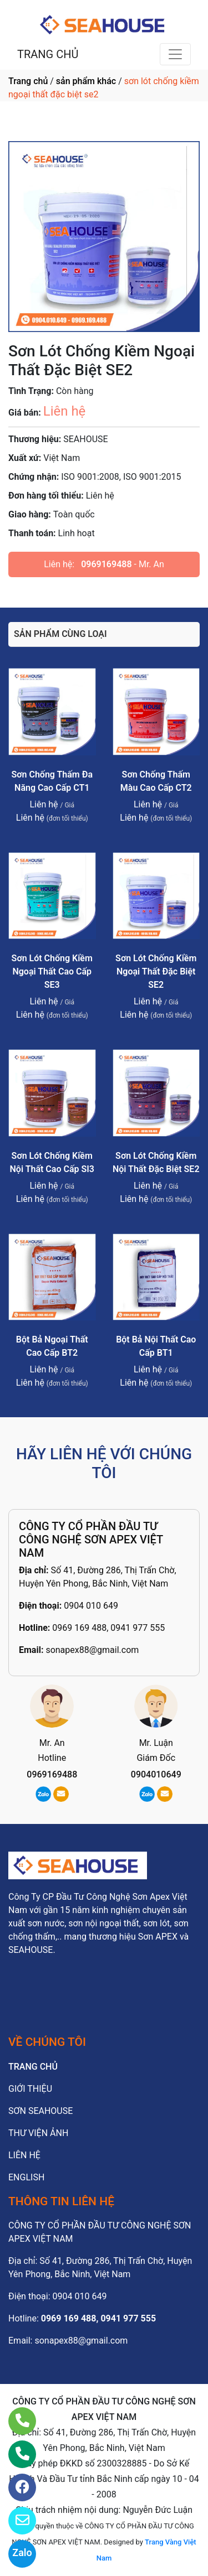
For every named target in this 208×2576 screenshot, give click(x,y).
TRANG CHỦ (47, 54)
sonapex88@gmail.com (92, 1650)
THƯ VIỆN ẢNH (38, 2133)
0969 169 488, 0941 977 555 (108, 1628)
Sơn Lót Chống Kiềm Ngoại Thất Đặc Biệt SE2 (155, 971)
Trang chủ (28, 81)
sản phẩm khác (86, 81)
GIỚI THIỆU (30, 2088)
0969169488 (106, 564)
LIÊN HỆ (24, 2155)
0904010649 (156, 1774)
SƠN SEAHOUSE (40, 2111)
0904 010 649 (91, 1605)
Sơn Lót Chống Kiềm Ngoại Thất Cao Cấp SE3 (52, 971)
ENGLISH (26, 2177)
